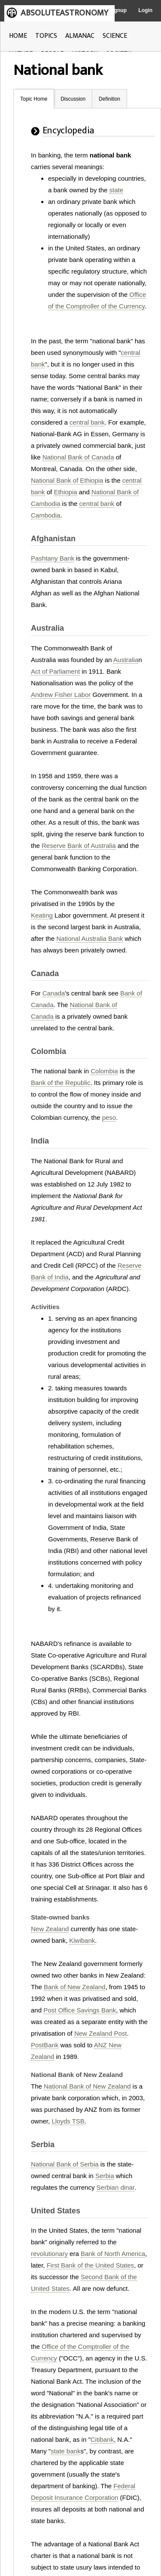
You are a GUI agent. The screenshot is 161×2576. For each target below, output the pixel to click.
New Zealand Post (100, 2033)
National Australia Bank (89, 938)
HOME (18, 36)
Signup (118, 10)
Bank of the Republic (60, 1082)
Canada (54, 993)
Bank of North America (113, 2253)
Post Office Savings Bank (79, 2010)
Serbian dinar (115, 2187)
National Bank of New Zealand (87, 2086)
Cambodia (45, 515)
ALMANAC (79, 36)
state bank (65, 2451)
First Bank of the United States (90, 2265)
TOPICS (46, 36)
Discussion (73, 99)
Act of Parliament (55, 671)
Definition (109, 99)
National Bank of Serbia (65, 2164)
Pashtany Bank (52, 558)
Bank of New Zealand (74, 1987)
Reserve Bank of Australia (79, 845)
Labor (82, 694)
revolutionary (49, 2253)
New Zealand (50, 1928)
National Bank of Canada (78, 457)
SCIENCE (115, 36)
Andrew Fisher (52, 694)
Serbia (104, 2175)
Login (145, 10)
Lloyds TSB (68, 2121)
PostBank (44, 2045)
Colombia (104, 1071)
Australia (125, 659)
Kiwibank (82, 1940)
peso (109, 1117)
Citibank (102, 2439)
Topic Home (33, 99)
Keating (42, 915)
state (116, 190)
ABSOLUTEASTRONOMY (64, 13)
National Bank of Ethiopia (67, 480)
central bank (87, 422)
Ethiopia (65, 492)
